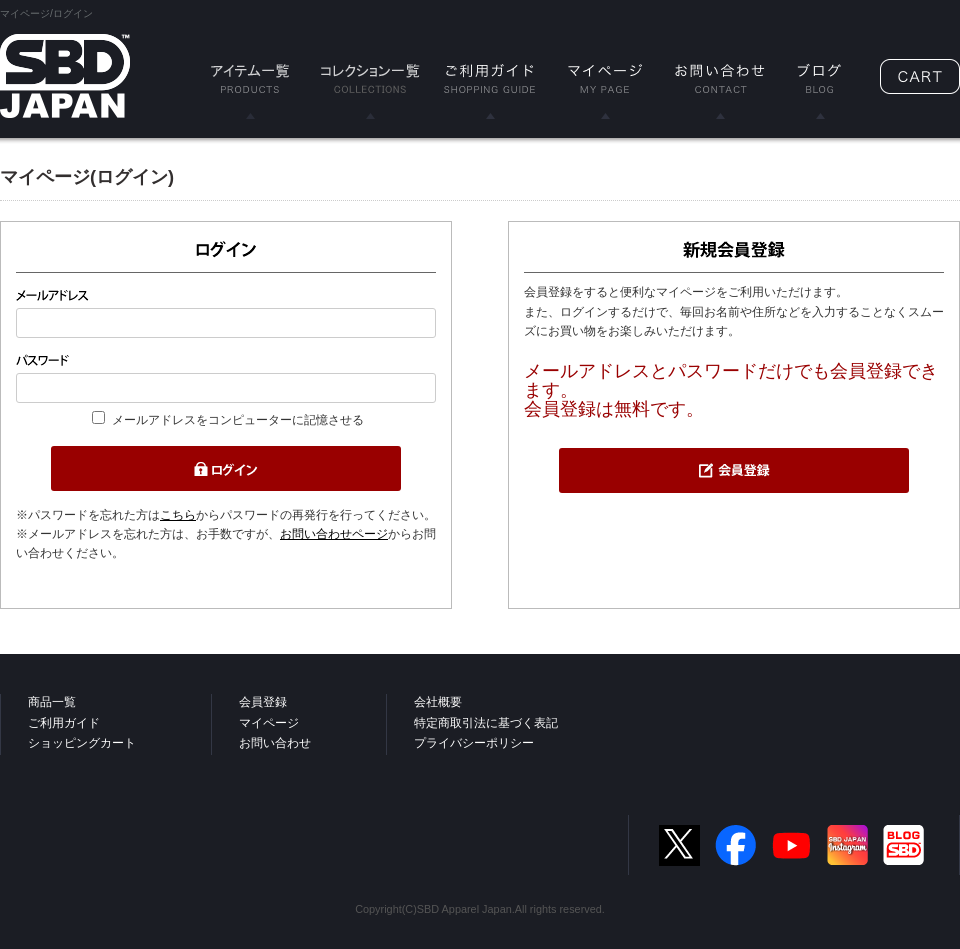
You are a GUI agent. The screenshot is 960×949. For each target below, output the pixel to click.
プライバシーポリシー (474, 743)
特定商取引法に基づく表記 (486, 723)
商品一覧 (52, 702)
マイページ (269, 723)
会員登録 (263, 702)
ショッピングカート (82, 743)
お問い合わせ (275, 743)
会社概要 (438, 702)
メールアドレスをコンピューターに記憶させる (238, 420)
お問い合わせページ (334, 534)
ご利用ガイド (64, 723)
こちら (178, 515)
